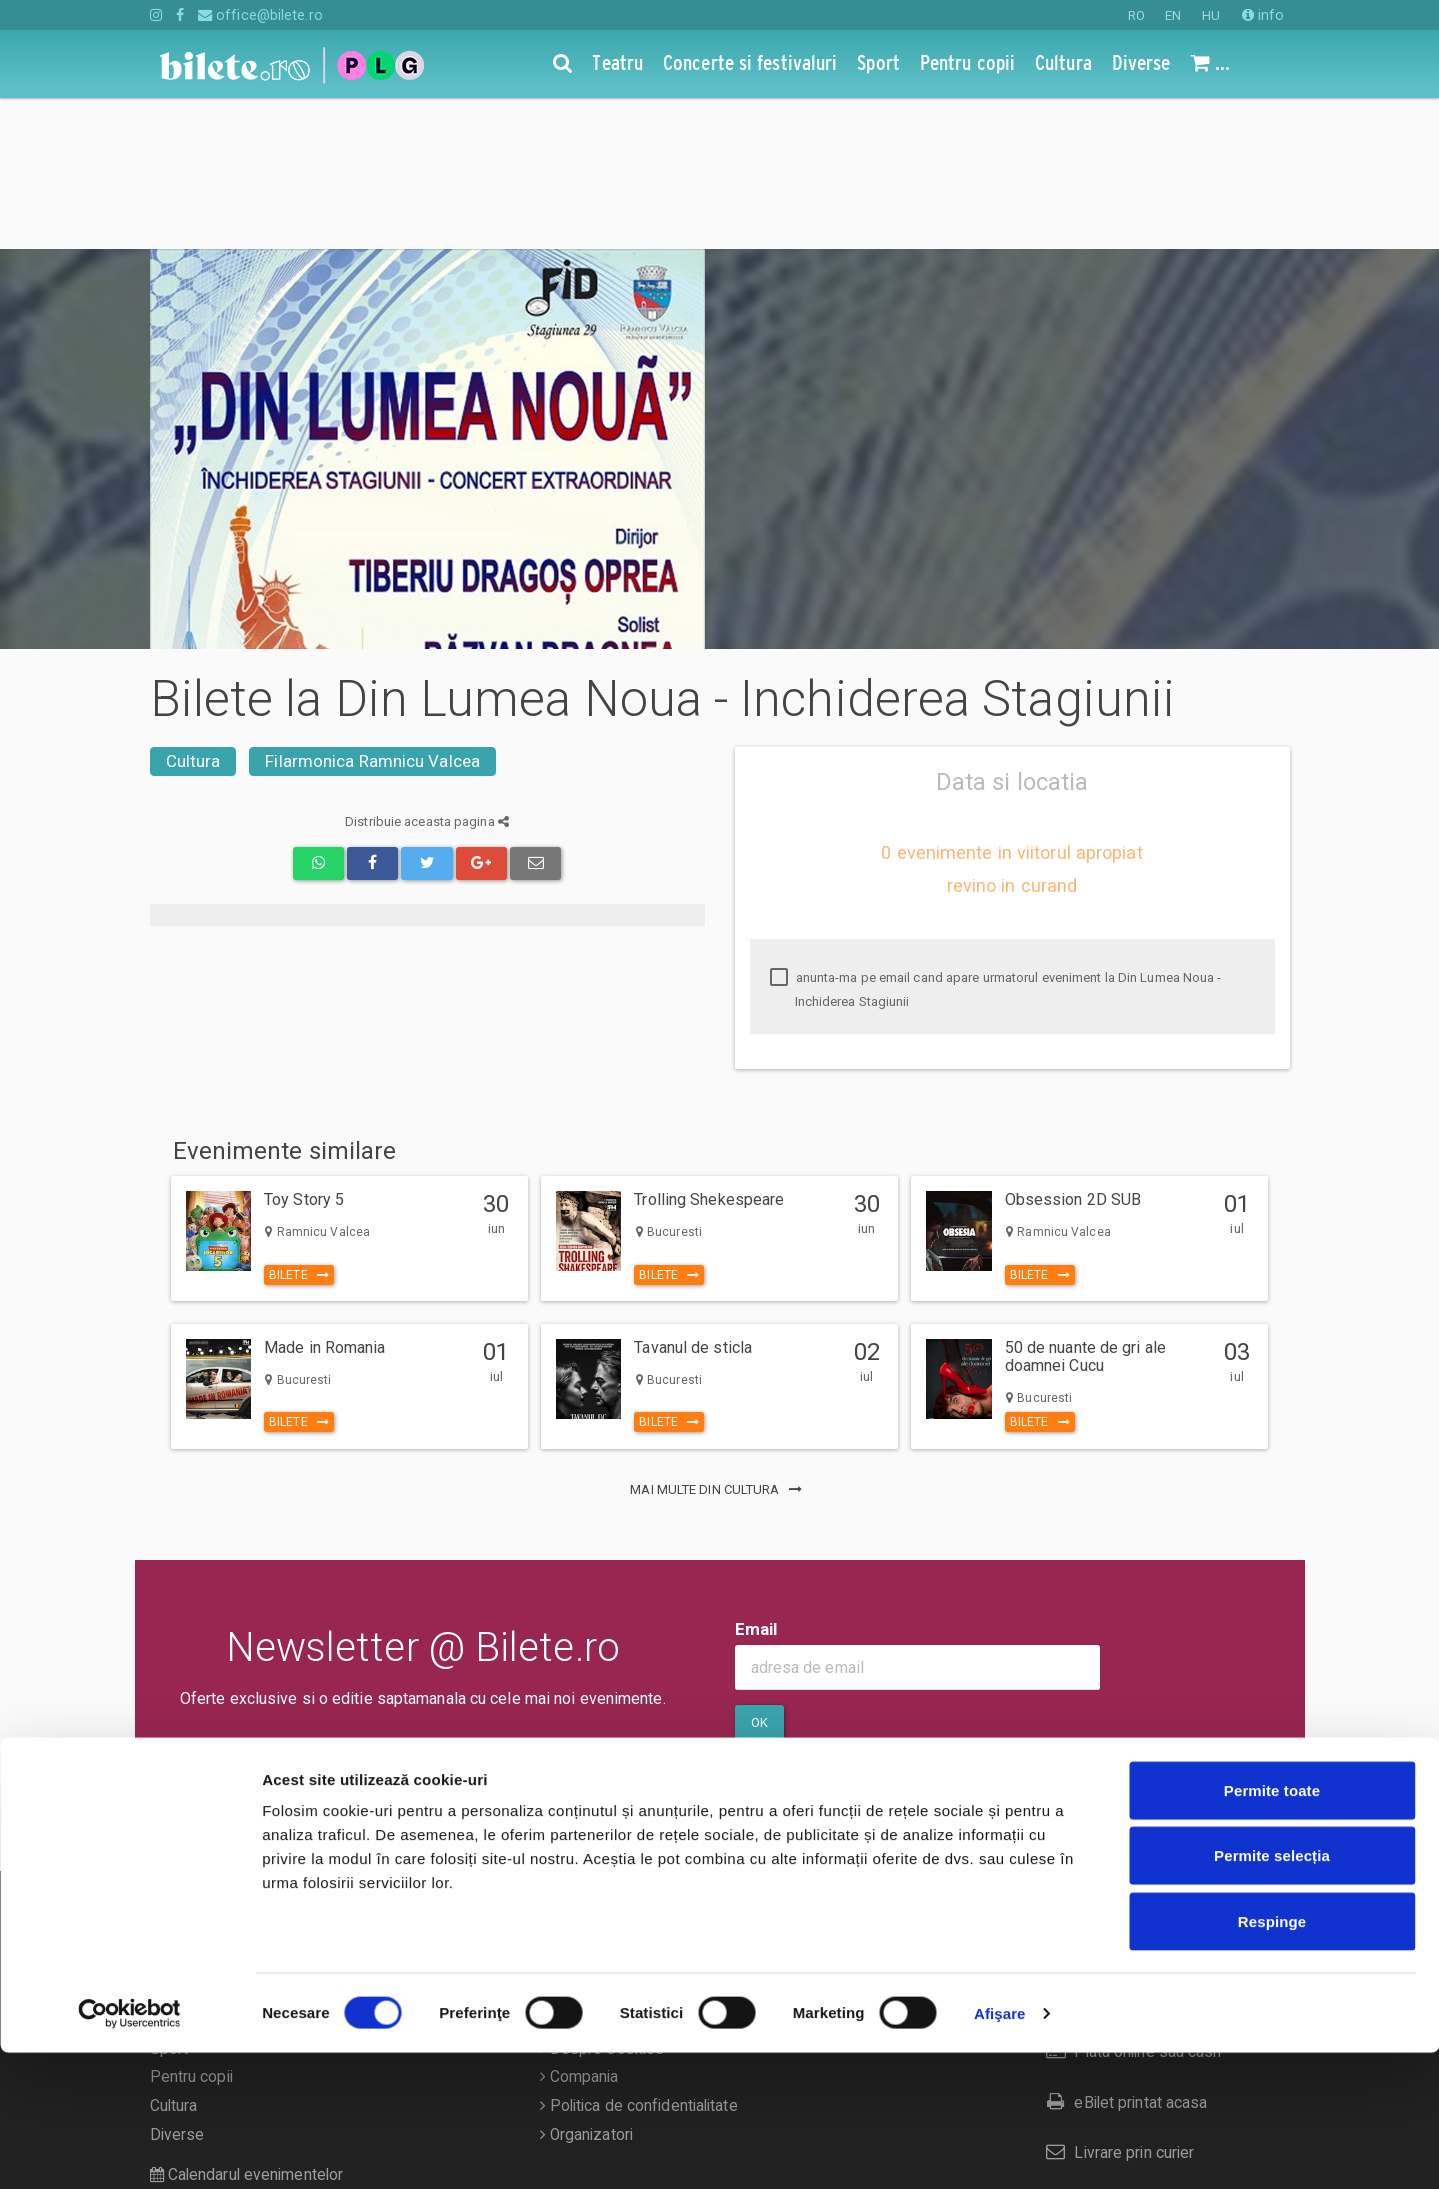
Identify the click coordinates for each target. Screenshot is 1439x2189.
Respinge (1272, 2057)
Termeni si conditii (607, 1869)
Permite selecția (1272, 1992)
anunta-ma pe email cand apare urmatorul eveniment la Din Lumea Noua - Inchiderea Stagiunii (996, 838)
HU (1211, 15)
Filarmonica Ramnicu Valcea (372, 610)
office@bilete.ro (260, 15)
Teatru (172, 1840)
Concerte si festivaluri (226, 1869)
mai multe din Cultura (719, 1338)
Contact (572, 1840)
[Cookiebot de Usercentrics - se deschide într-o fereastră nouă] (129, 2150)
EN (1173, 15)
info (1263, 15)
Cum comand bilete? (1126, 1849)
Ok (759, 1571)
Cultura (193, 610)
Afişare (1000, 2149)
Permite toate (1272, 1926)
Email (756, 1478)
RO (1136, 15)
